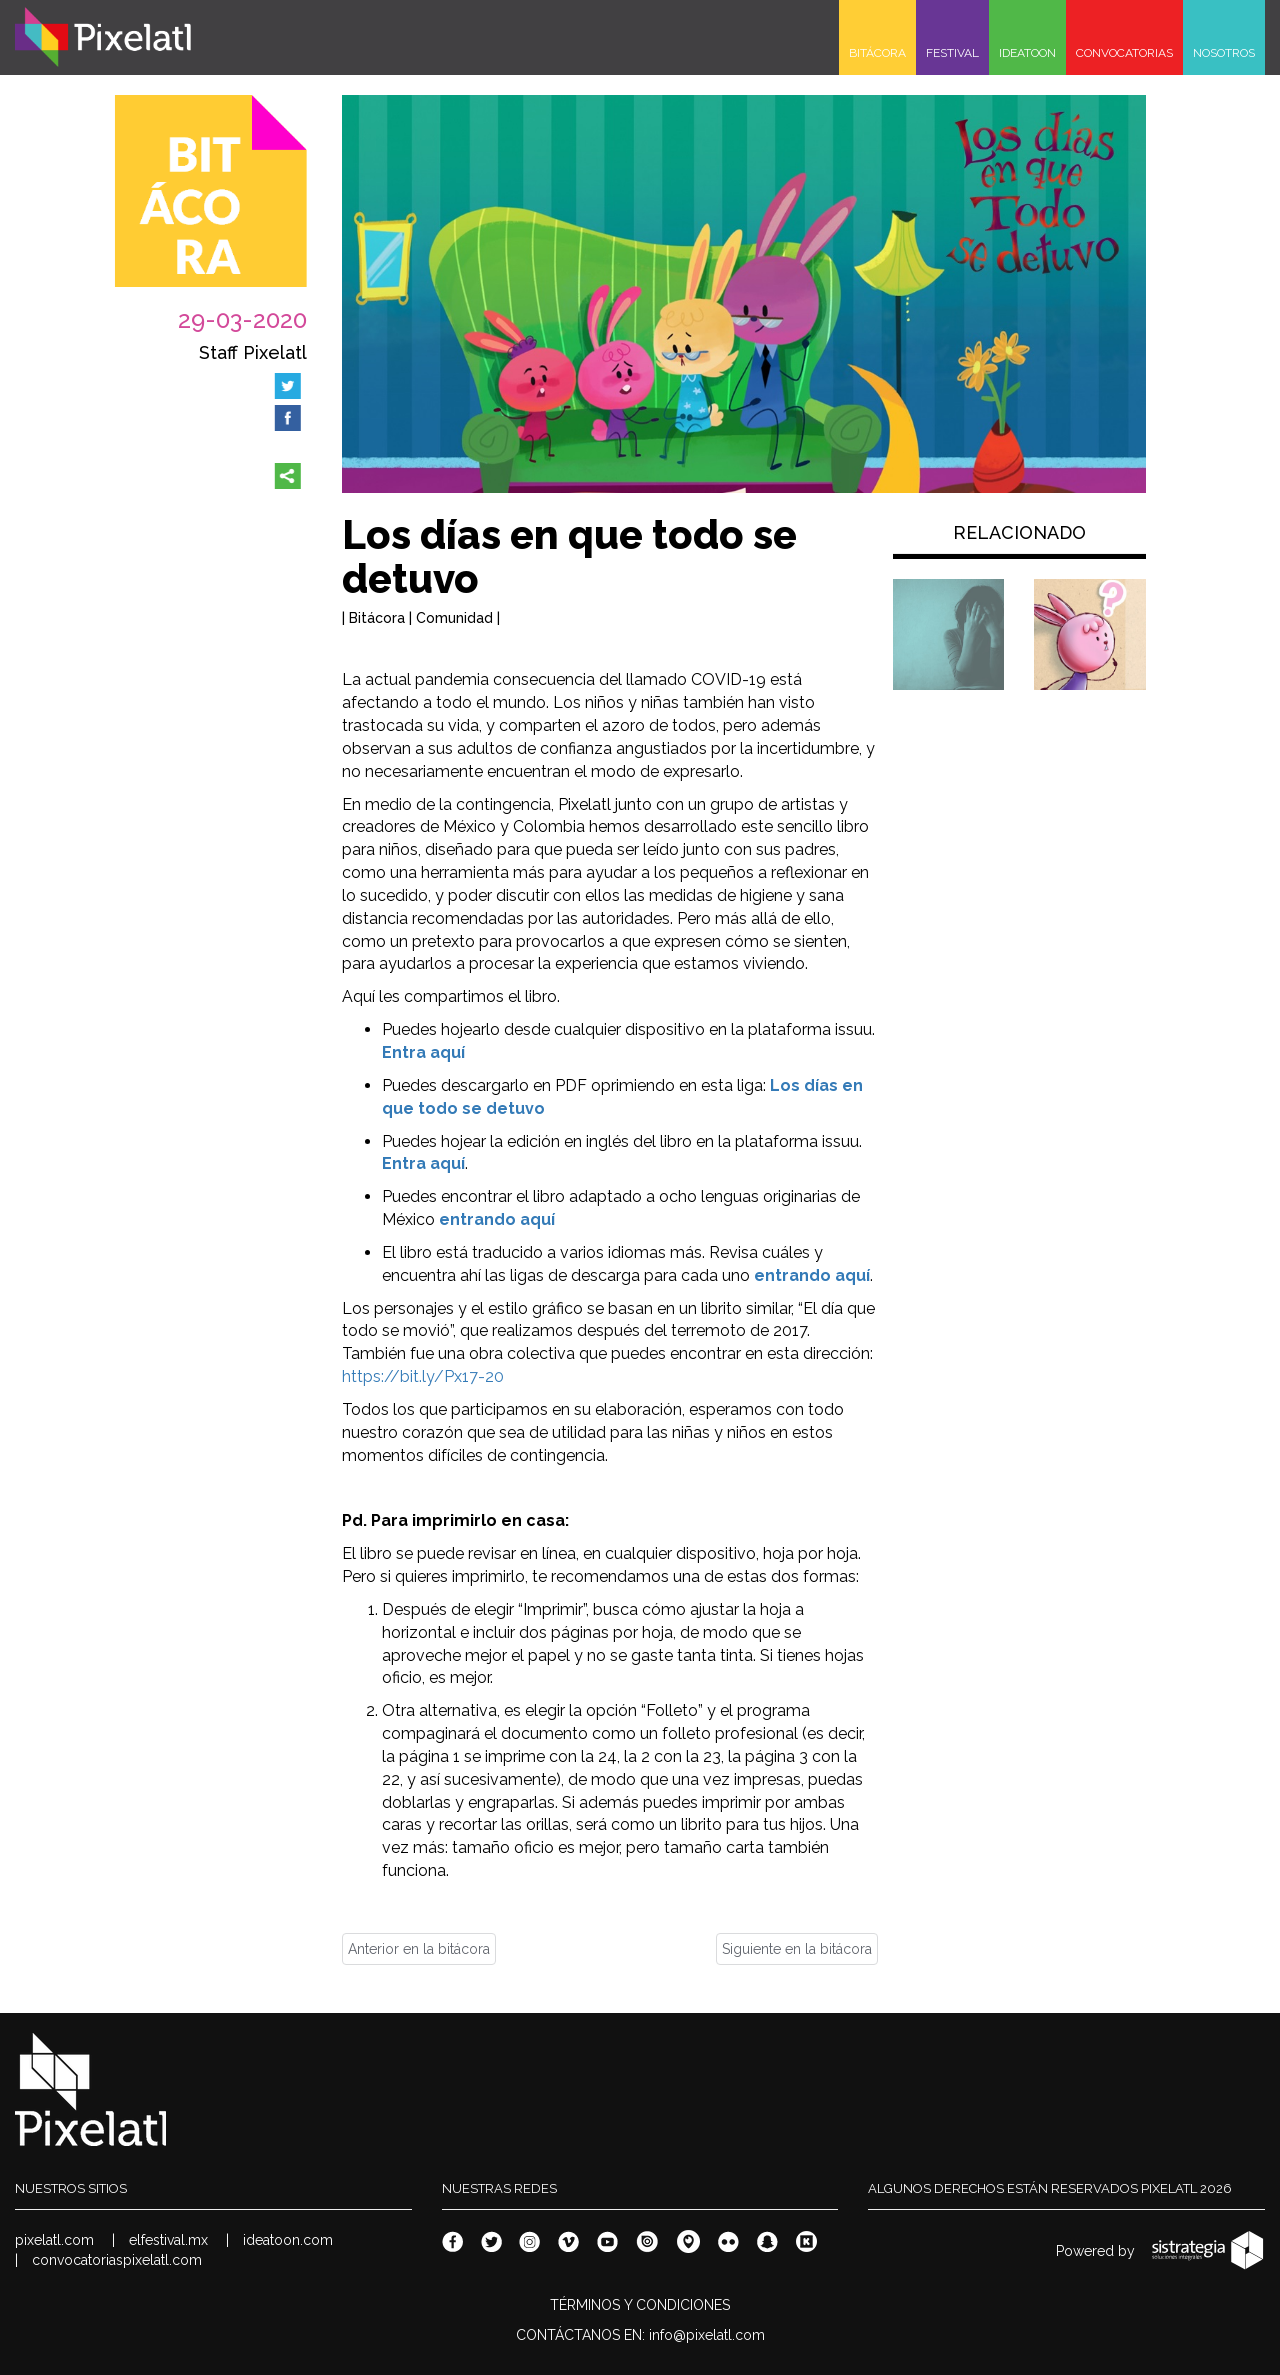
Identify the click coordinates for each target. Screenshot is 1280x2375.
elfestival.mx (168, 2240)
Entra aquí (423, 1052)
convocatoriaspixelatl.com (117, 2260)
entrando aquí (497, 1219)
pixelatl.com (54, 2240)
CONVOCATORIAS (1124, 53)
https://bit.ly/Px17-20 (423, 1376)
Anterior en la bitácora (419, 1949)
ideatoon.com (288, 2240)
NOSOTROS (1224, 53)
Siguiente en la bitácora (797, 1949)
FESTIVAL (952, 53)
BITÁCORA (877, 53)
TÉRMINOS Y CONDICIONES (640, 2305)
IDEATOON (1027, 53)
